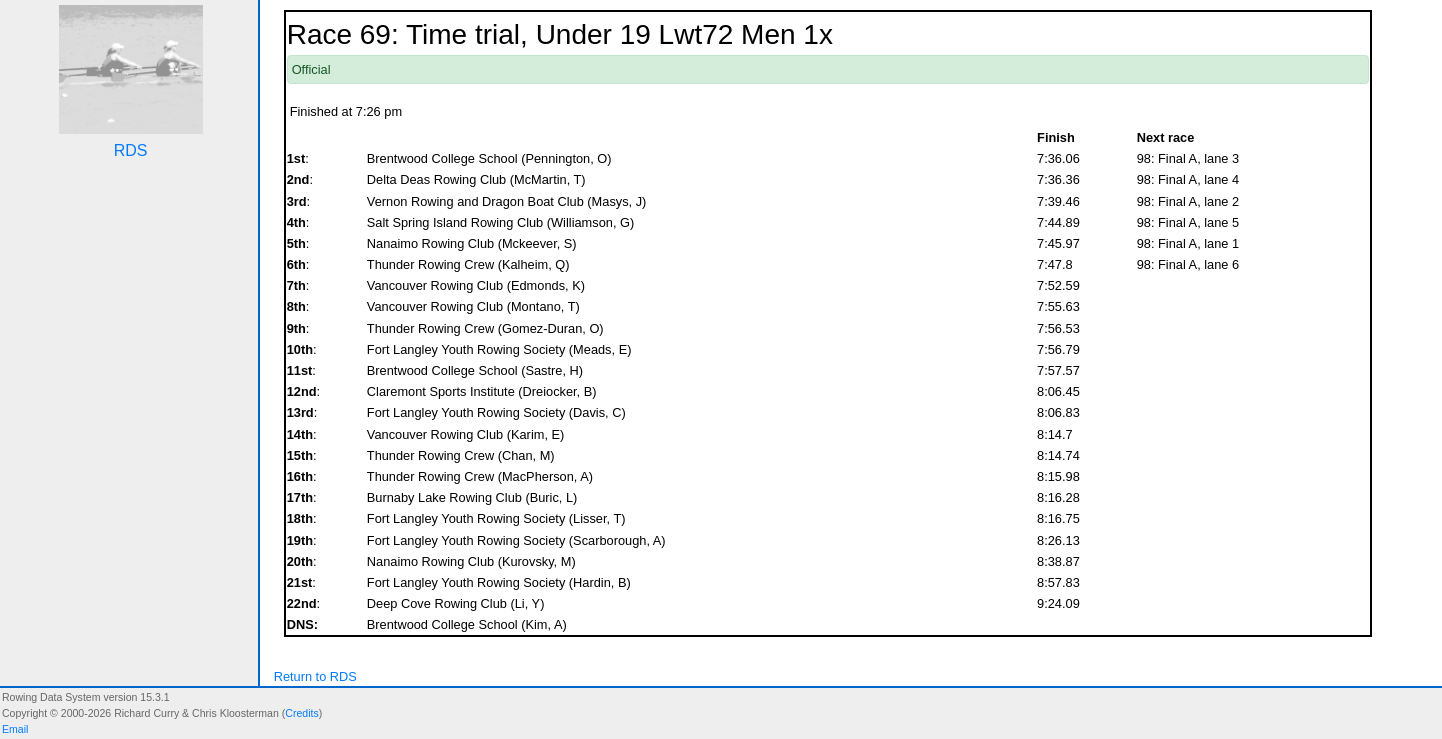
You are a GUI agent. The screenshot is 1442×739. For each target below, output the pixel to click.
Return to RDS (315, 676)
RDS (131, 150)
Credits (301, 713)
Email (15, 729)
